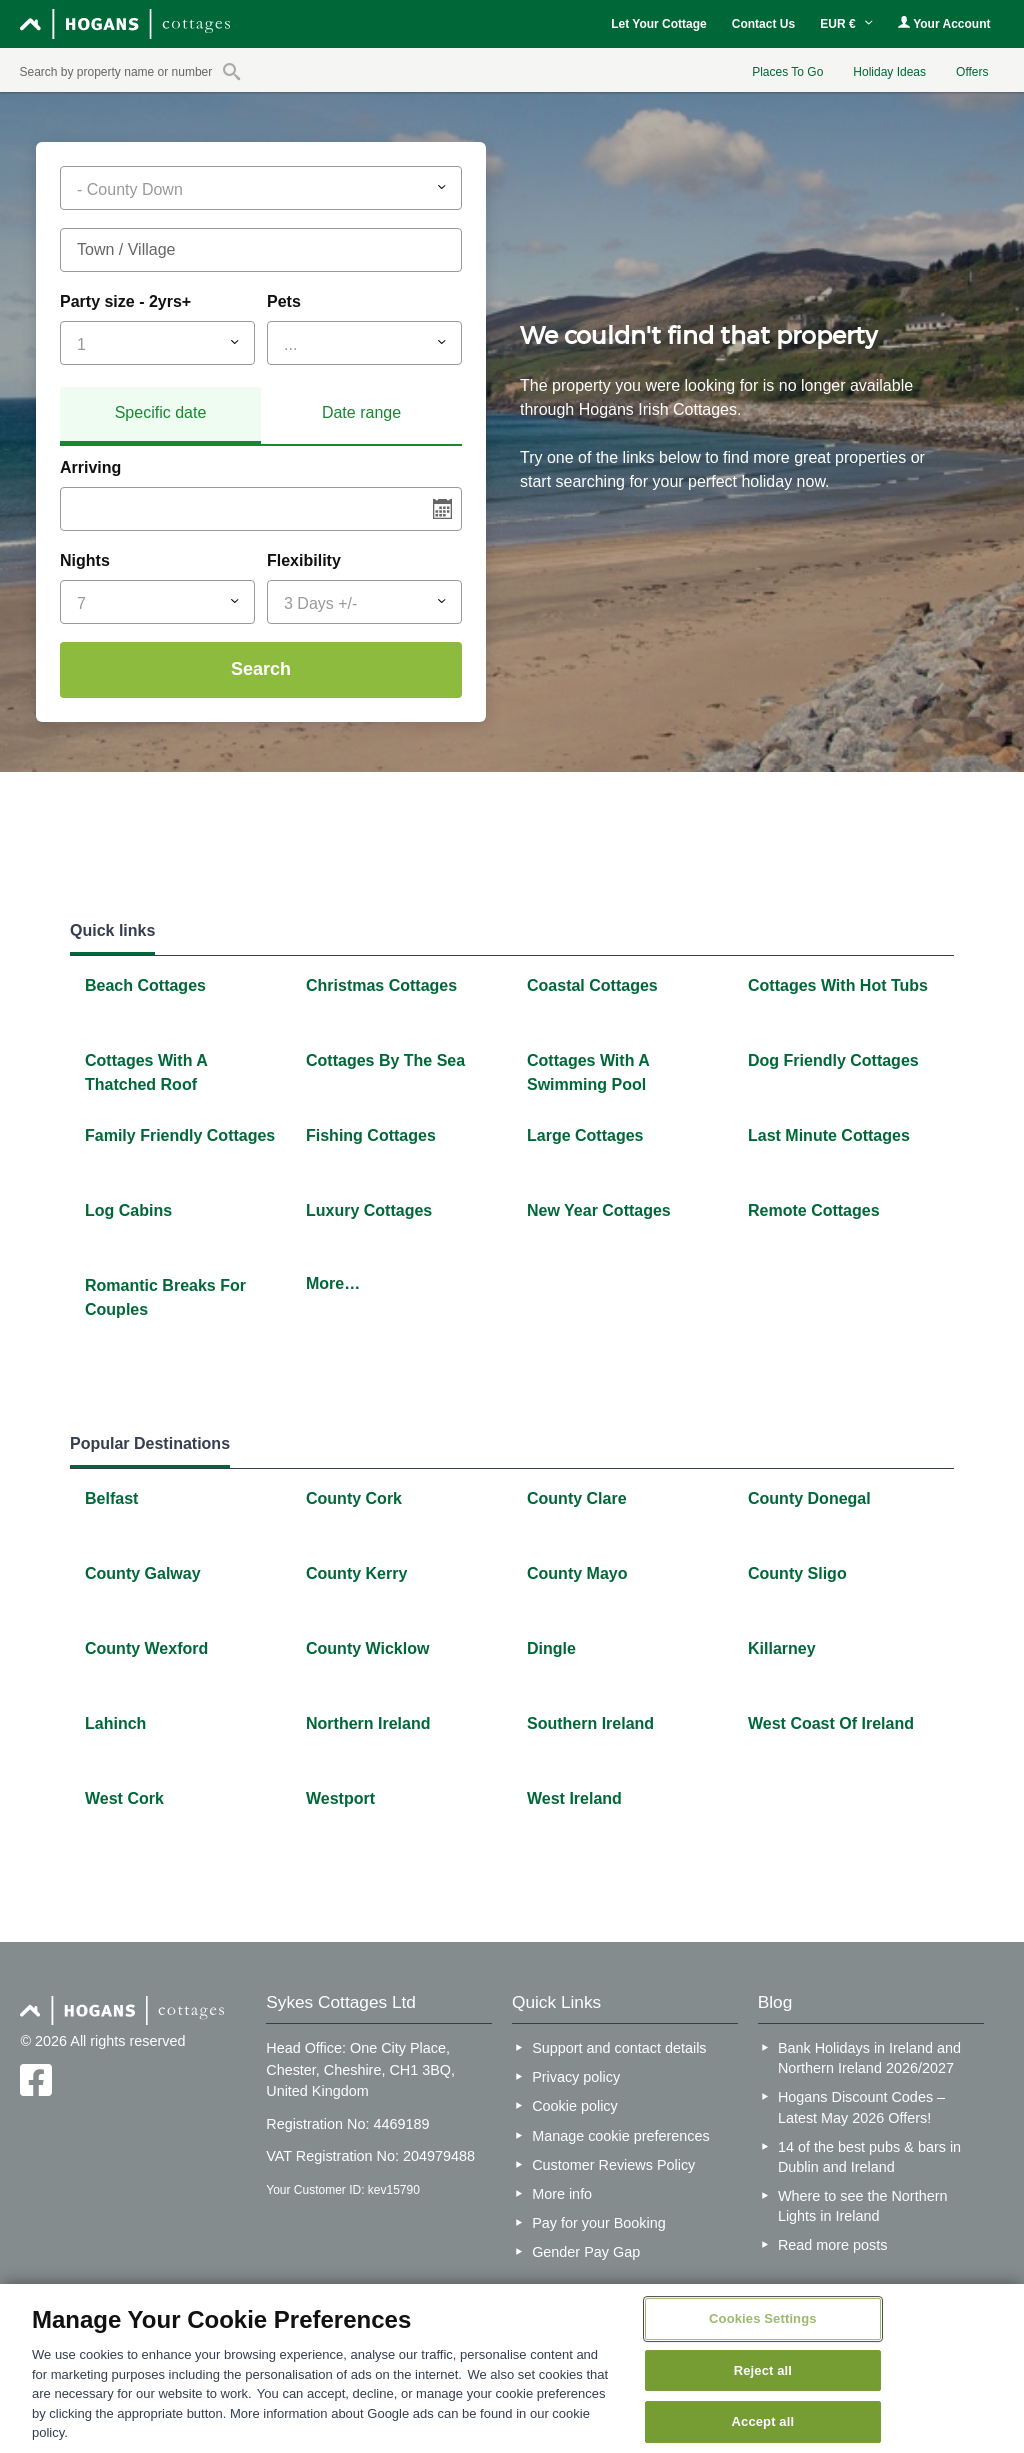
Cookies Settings (763, 2318)
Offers (972, 72)
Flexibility (304, 560)
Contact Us (763, 24)
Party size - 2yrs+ (125, 301)
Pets (284, 301)
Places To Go (787, 72)
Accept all (763, 2422)
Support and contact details (619, 2048)
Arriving (90, 467)
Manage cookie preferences (621, 2136)
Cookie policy (575, 2106)
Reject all (763, 2370)
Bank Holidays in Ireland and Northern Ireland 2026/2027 (869, 2058)
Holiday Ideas (889, 72)
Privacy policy (576, 2077)
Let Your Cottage (659, 24)
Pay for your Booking (599, 2223)
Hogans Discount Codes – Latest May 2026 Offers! (861, 2107)
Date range (361, 412)
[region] (512, 2368)
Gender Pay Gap (586, 2252)
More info (562, 2194)
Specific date (161, 412)
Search (261, 669)
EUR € (846, 24)
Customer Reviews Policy (613, 2165)
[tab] (160, 416)
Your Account (944, 23)
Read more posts (833, 2245)
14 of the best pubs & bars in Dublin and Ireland (869, 2157)
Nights (85, 560)
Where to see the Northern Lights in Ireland (863, 2206)
